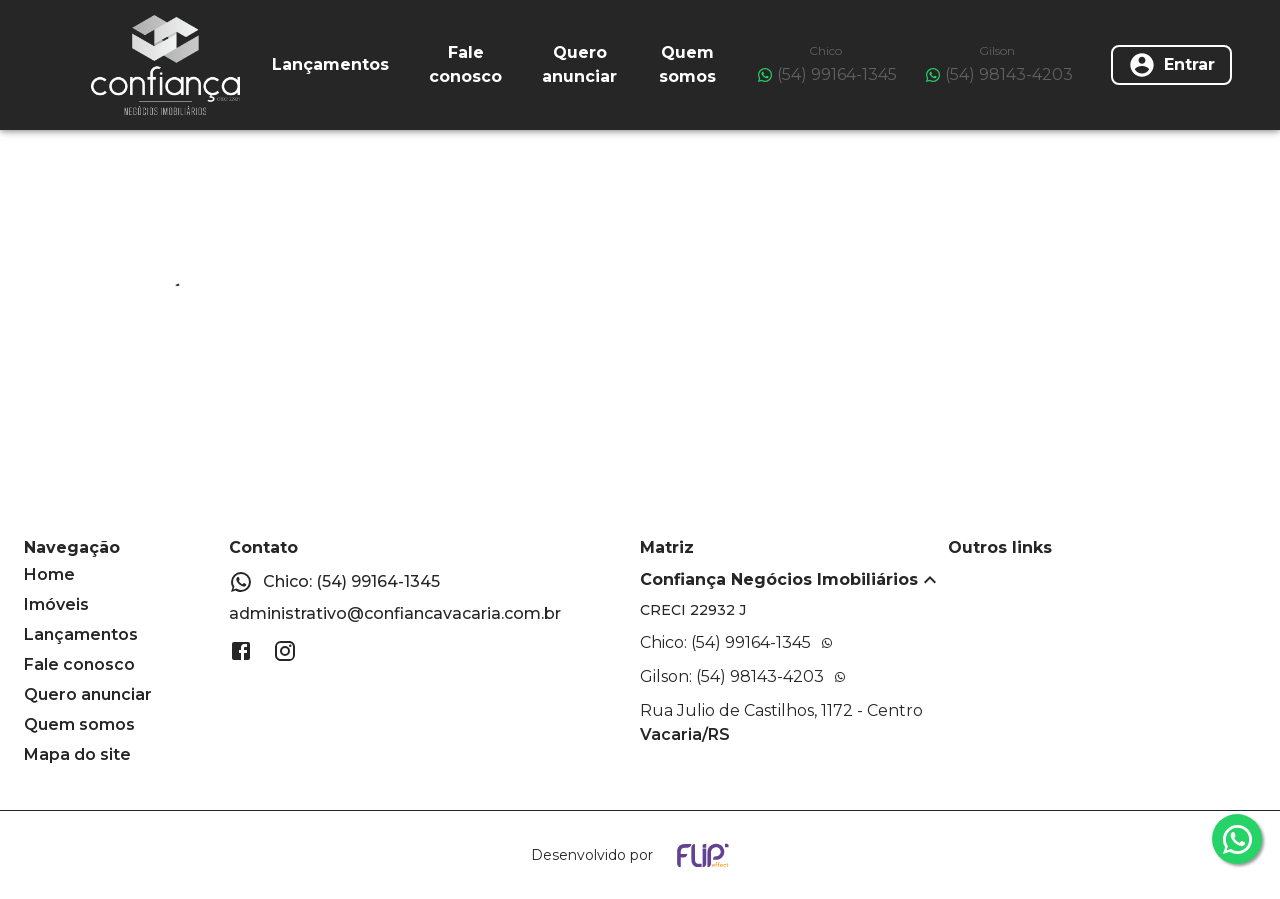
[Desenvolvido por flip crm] (640, 855)
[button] (794, 580)
